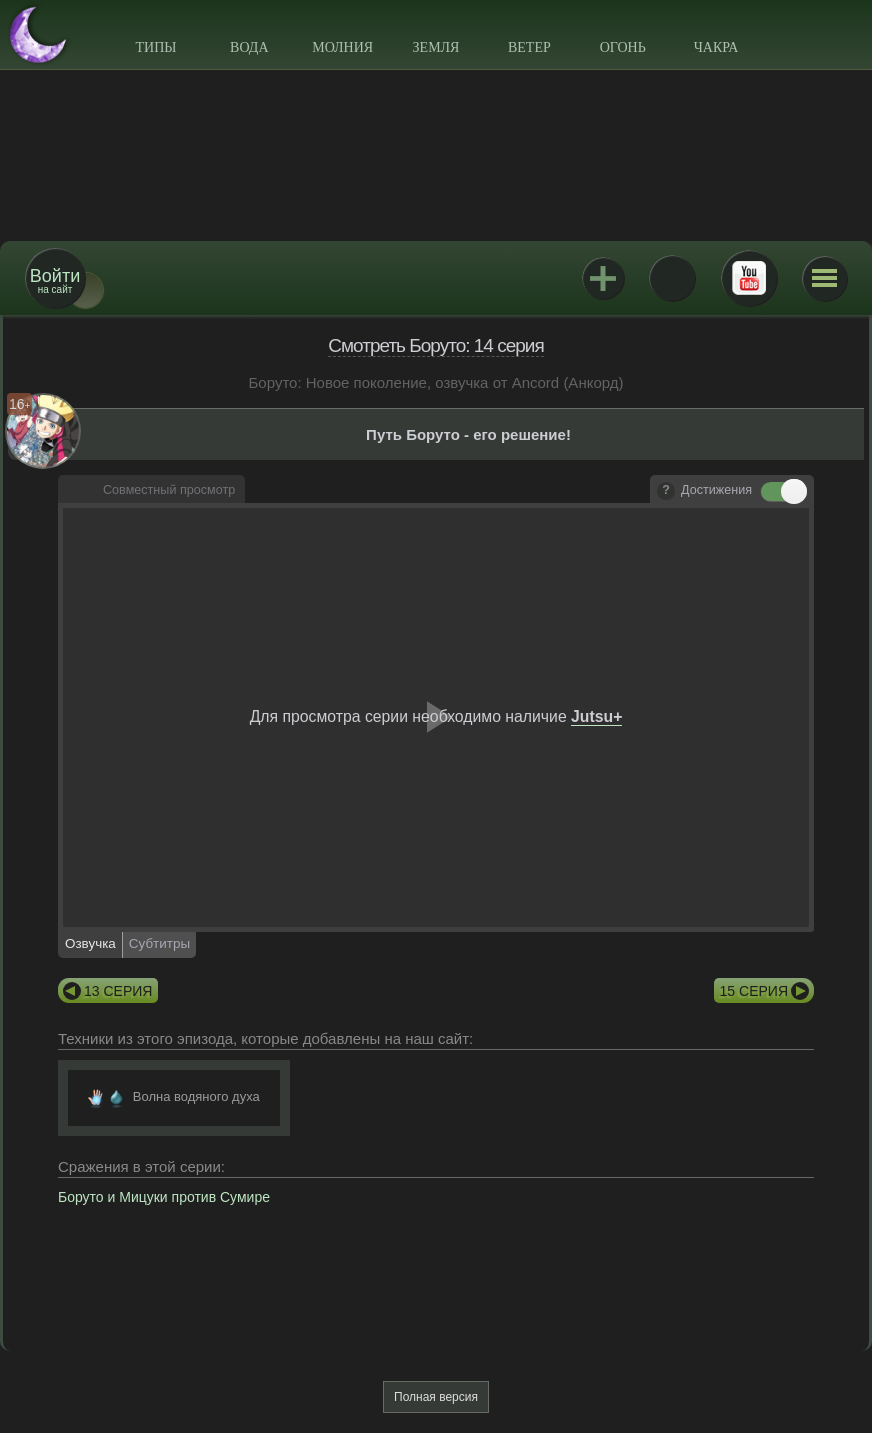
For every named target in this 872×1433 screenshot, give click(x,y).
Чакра (716, 47)
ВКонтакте (672, 278)
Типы (155, 47)
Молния (342, 47)
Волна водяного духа (196, 1096)
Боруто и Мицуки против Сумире (164, 1197)
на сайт (55, 280)
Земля (436, 47)
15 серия (754, 991)
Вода (249, 47)
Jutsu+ (603, 278)
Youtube (749, 278)
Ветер (529, 47)
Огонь (623, 47)
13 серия (118, 991)
